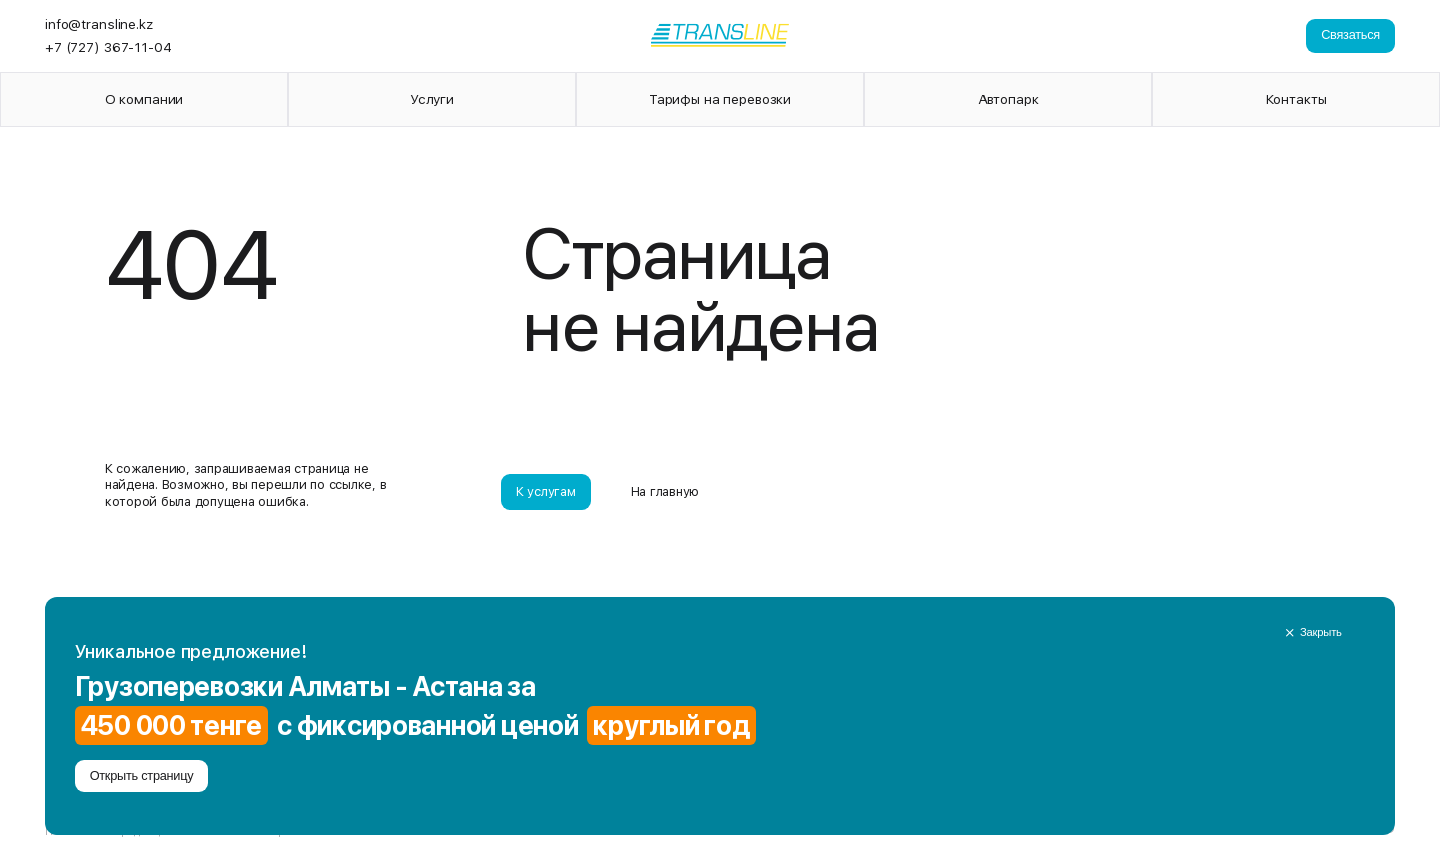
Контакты (1296, 99)
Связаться (1350, 34)
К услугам (546, 491)
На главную (665, 491)
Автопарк (1008, 99)
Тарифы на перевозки (720, 99)
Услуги (432, 99)
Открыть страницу (142, 775)
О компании (144, 99)
